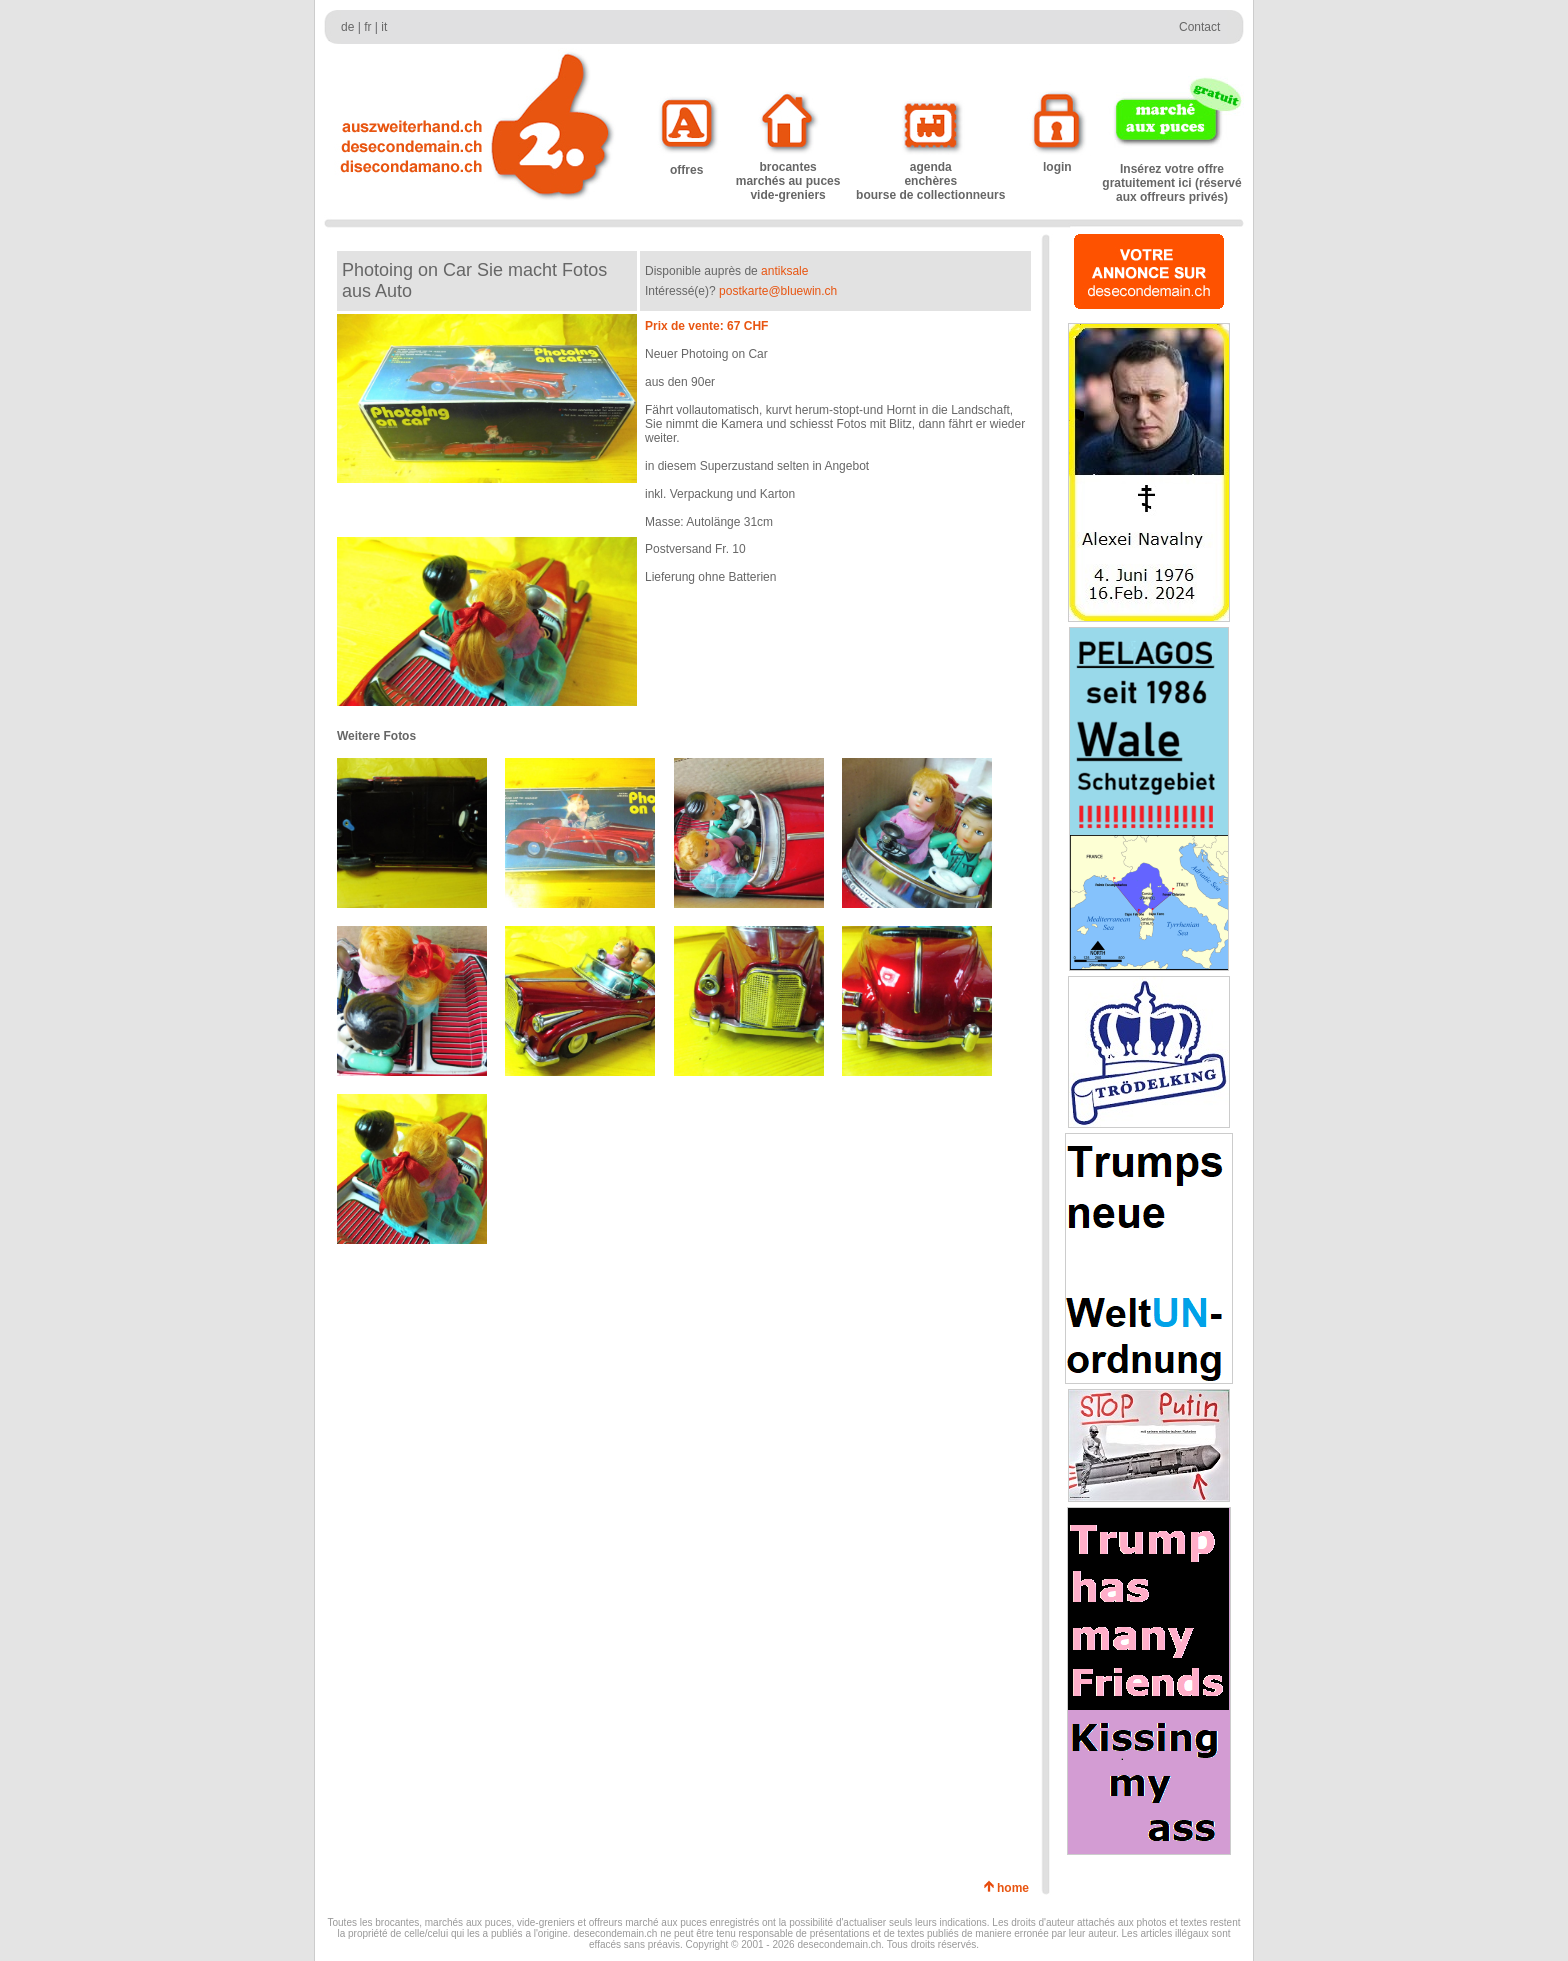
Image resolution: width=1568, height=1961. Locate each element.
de (347, 27)
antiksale (784, 271)
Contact (1199, 27)
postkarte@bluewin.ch (778, 291)
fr (367, 27)
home (1016, 1888)
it (384, 27)
